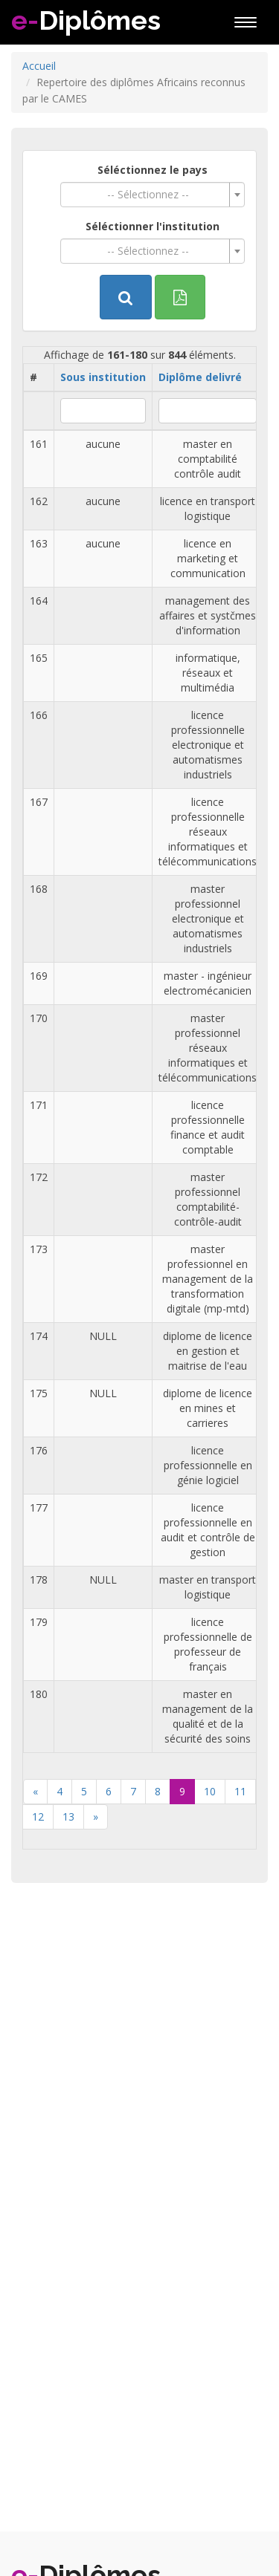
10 (210, 1791)
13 (68, 1816)
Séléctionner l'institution (152, 226)
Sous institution (103, 377)
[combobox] (152, 194)
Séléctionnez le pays (152, 170)
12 (38, 1816)
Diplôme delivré (200, 377)
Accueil (39, 66)
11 (240, 1791)
